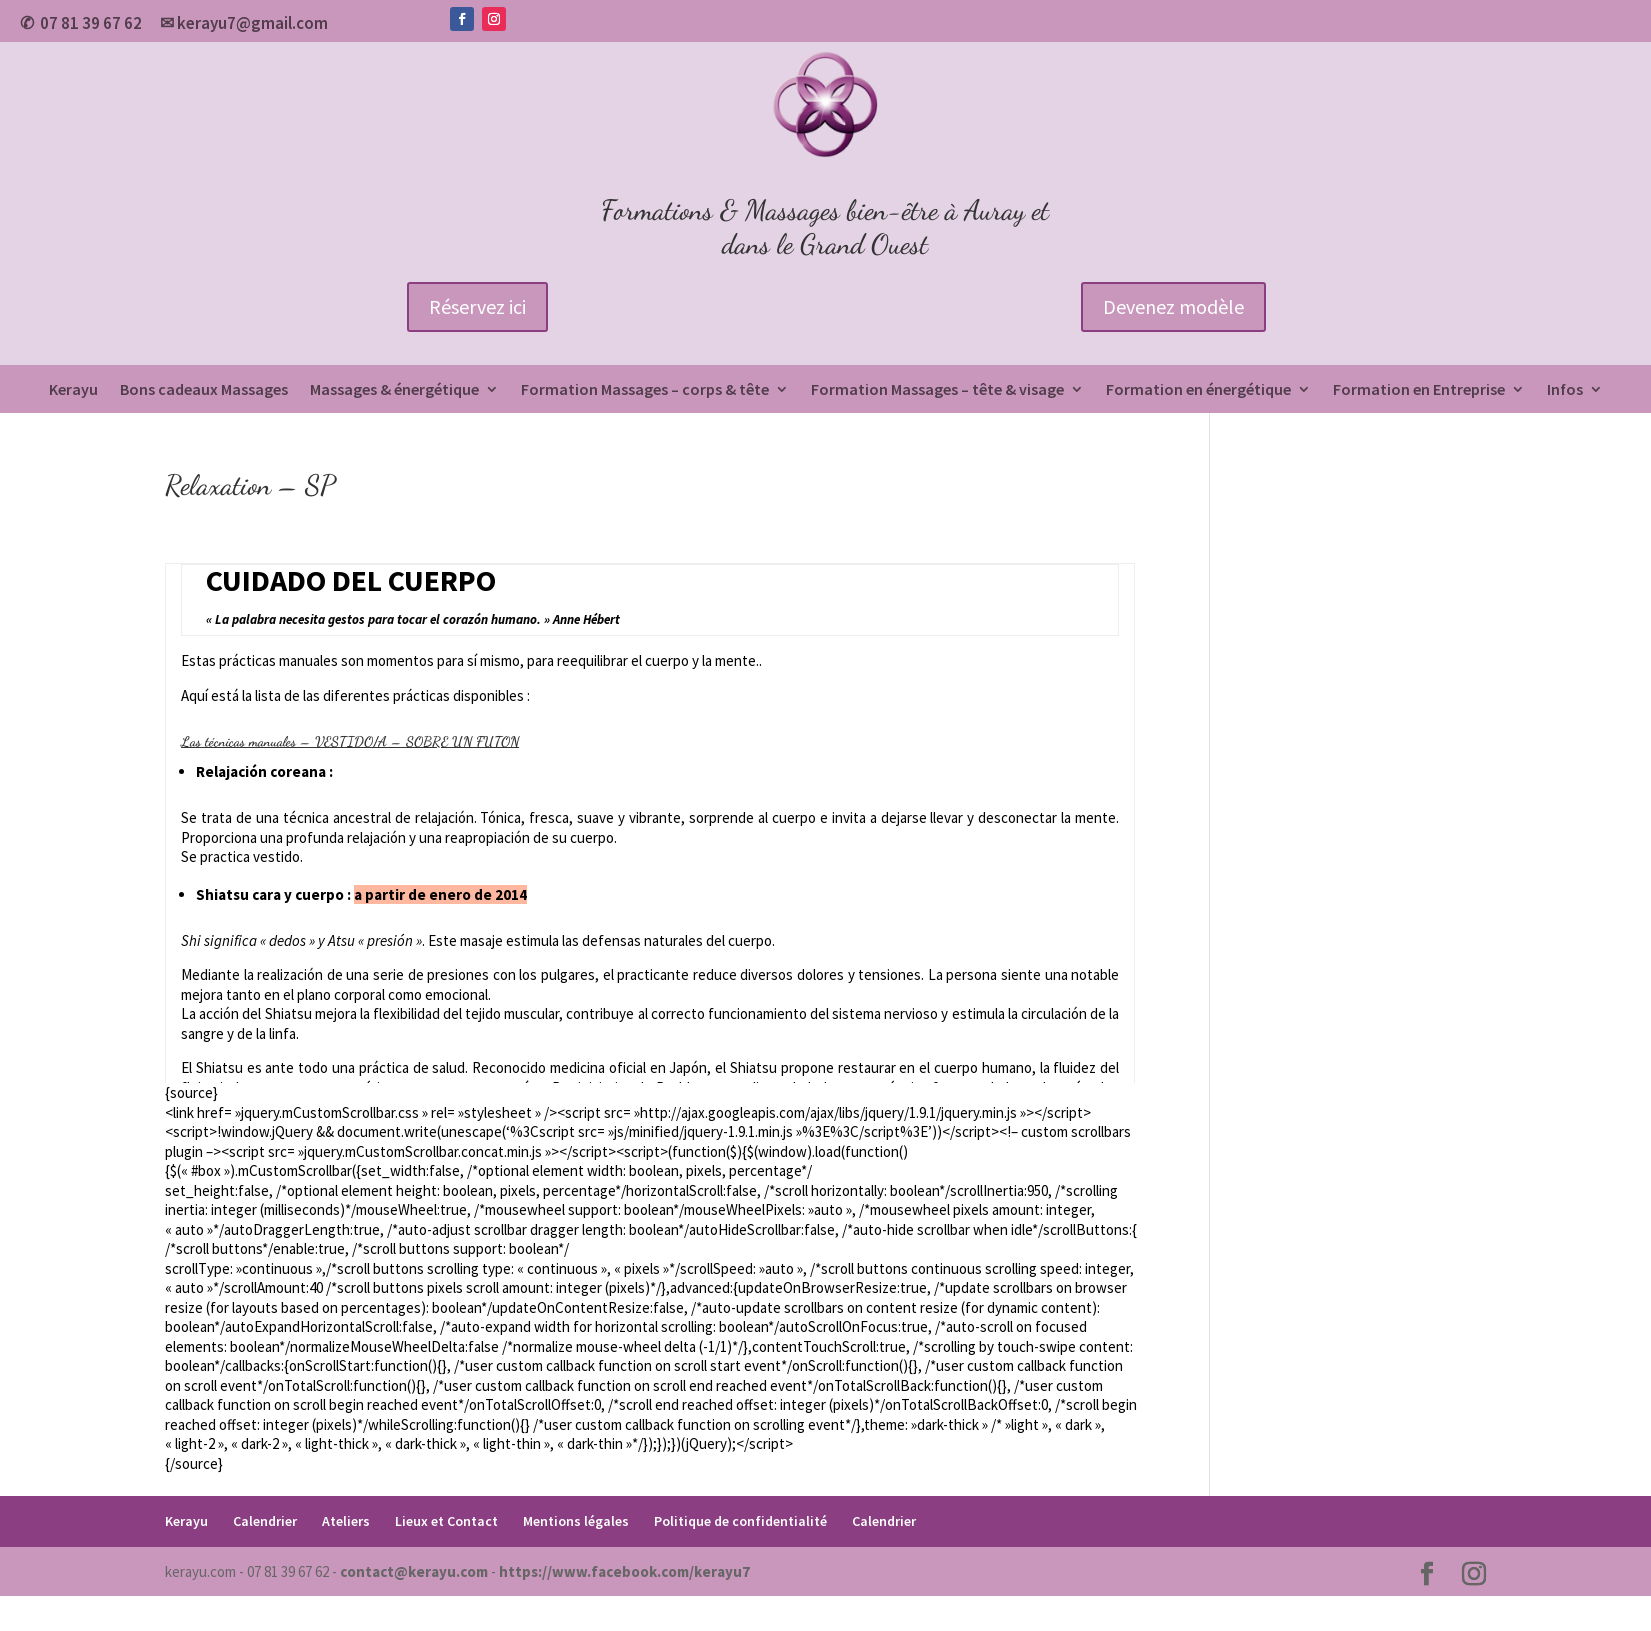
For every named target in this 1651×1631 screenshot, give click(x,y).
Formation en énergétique (1198, 390)
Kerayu (73, 390)
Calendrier (265, 1521)
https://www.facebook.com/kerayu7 (624, 1571)
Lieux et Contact (446, 1521)
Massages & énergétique (394, 390)
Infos (1565, 390)
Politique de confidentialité (740, 1521)
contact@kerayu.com (414, 1571)
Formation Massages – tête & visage (937, 390)
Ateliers (346, 1521)
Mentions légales (576, 1521)
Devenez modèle (1173, 306)
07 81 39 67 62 (91, 23)
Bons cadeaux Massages (204, 390)
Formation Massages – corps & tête (645, 390)
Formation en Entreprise (1419, 390)
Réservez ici (477, 306)
